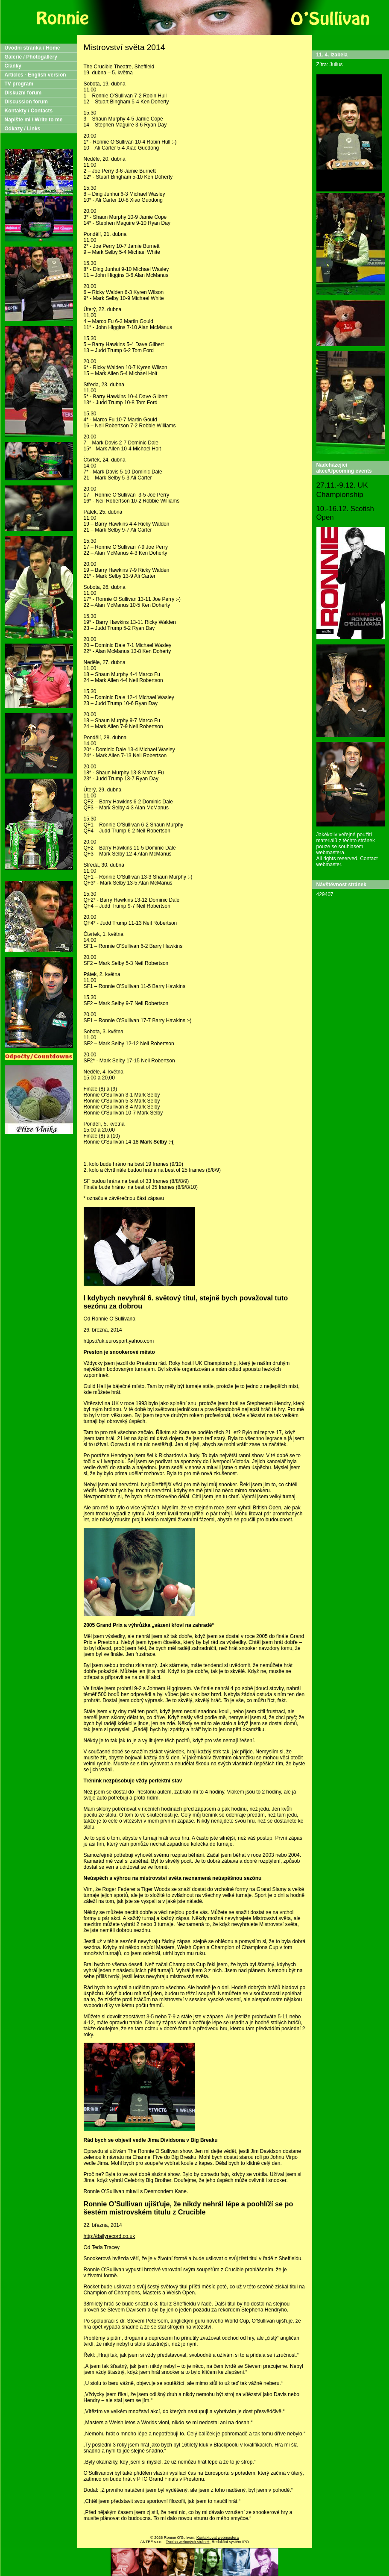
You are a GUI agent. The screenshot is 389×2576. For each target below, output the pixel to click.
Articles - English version (35, 75)
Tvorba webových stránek (188, 2542)
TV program (19, 84)
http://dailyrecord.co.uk (109, 2236)
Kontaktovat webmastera (217, 2537)
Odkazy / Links (23, 129)
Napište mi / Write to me (34, 120)
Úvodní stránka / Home (32, 48)
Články (13, 66)
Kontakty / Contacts (29, 111)
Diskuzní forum (23, 93)
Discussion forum (26, 102)
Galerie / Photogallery (31, 57)
